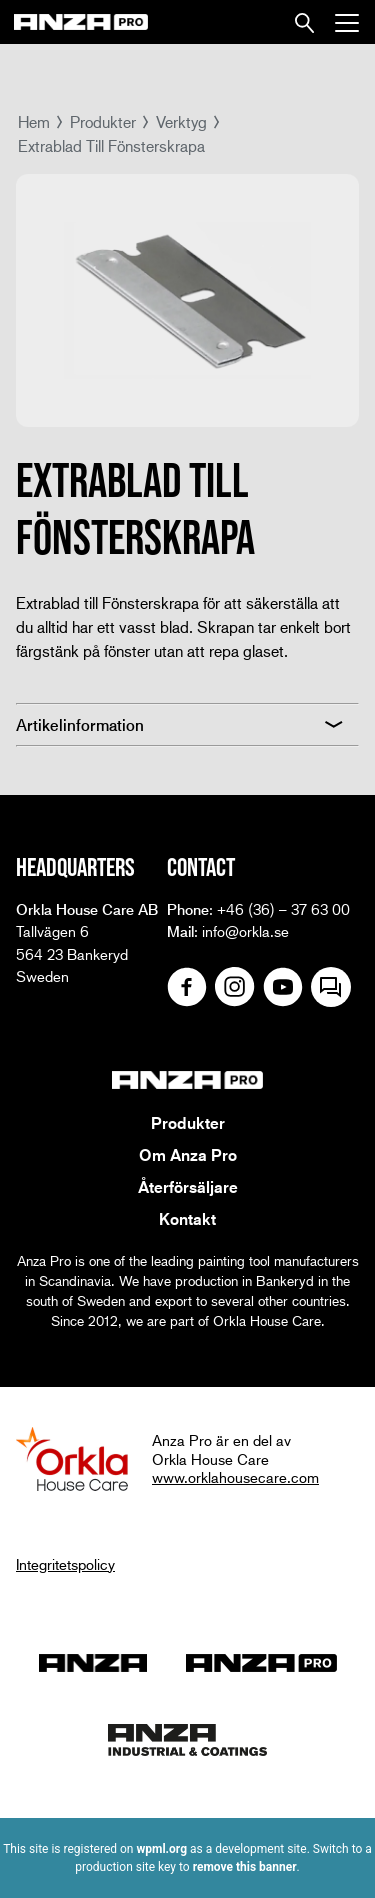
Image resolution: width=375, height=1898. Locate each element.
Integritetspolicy (65, 1564)
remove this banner (245, 1867)
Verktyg (181, 121)
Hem (34, 121)
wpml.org (161, 1849)
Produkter (103, 121)
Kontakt (187, 1219)
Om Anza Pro (188, 1155)
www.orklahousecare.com (235, 1477)
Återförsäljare (188, 1187)
